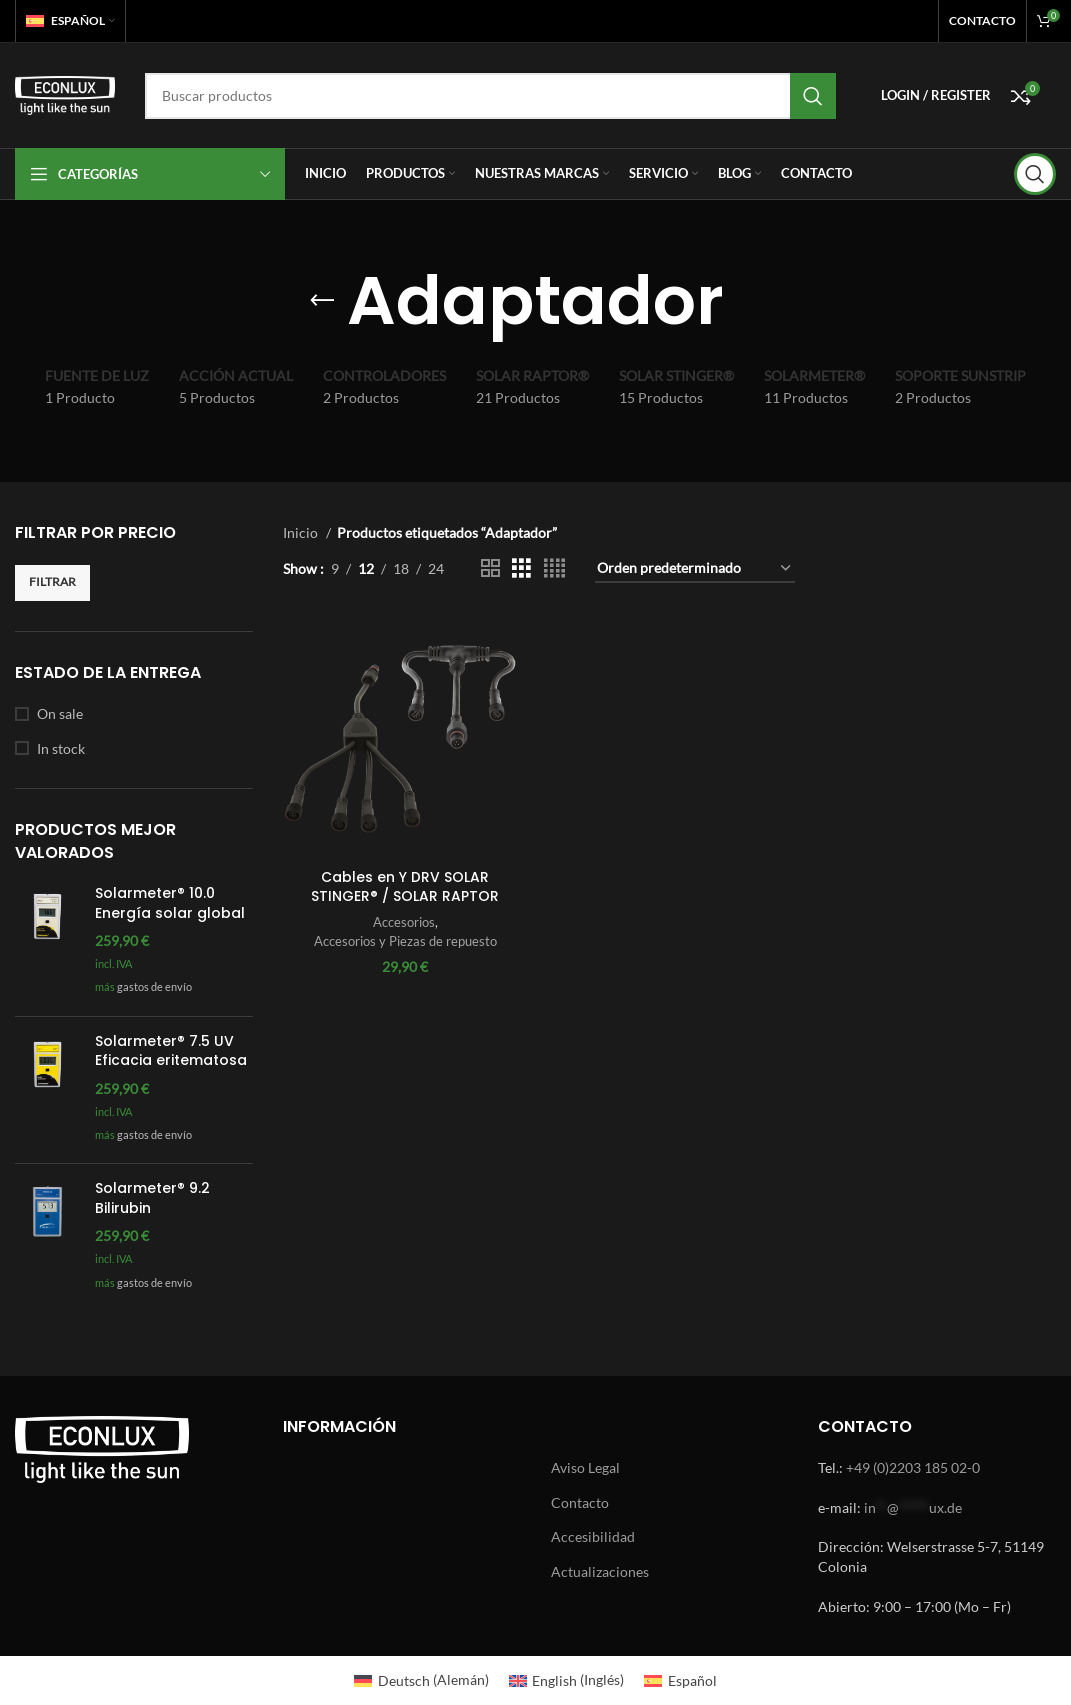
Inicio (302, 532)
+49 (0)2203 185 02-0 (913, 1467)
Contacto (580, 1502)
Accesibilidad (593, 1536)
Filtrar (52, 581)
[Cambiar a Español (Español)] (680, 1680)
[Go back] (322, 301)
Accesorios (403, 922)
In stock (61, 748)
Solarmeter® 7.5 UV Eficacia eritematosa (171, 1051)
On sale (60, 713)
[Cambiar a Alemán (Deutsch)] (421, 1680)
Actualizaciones (600, 1571)
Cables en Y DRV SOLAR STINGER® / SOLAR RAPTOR (405, 886)
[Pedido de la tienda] (695, 569)
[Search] (490, 96)
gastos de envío (154, 986)
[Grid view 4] (554, 568)
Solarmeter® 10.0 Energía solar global (170, 903)
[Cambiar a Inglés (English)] (567, 1680)
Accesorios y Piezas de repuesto (404, 940)
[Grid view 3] (521, 568)
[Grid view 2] (490, 568)
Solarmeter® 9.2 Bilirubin (152, 1198)
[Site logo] (65, 93)
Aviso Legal (585, 1467)
